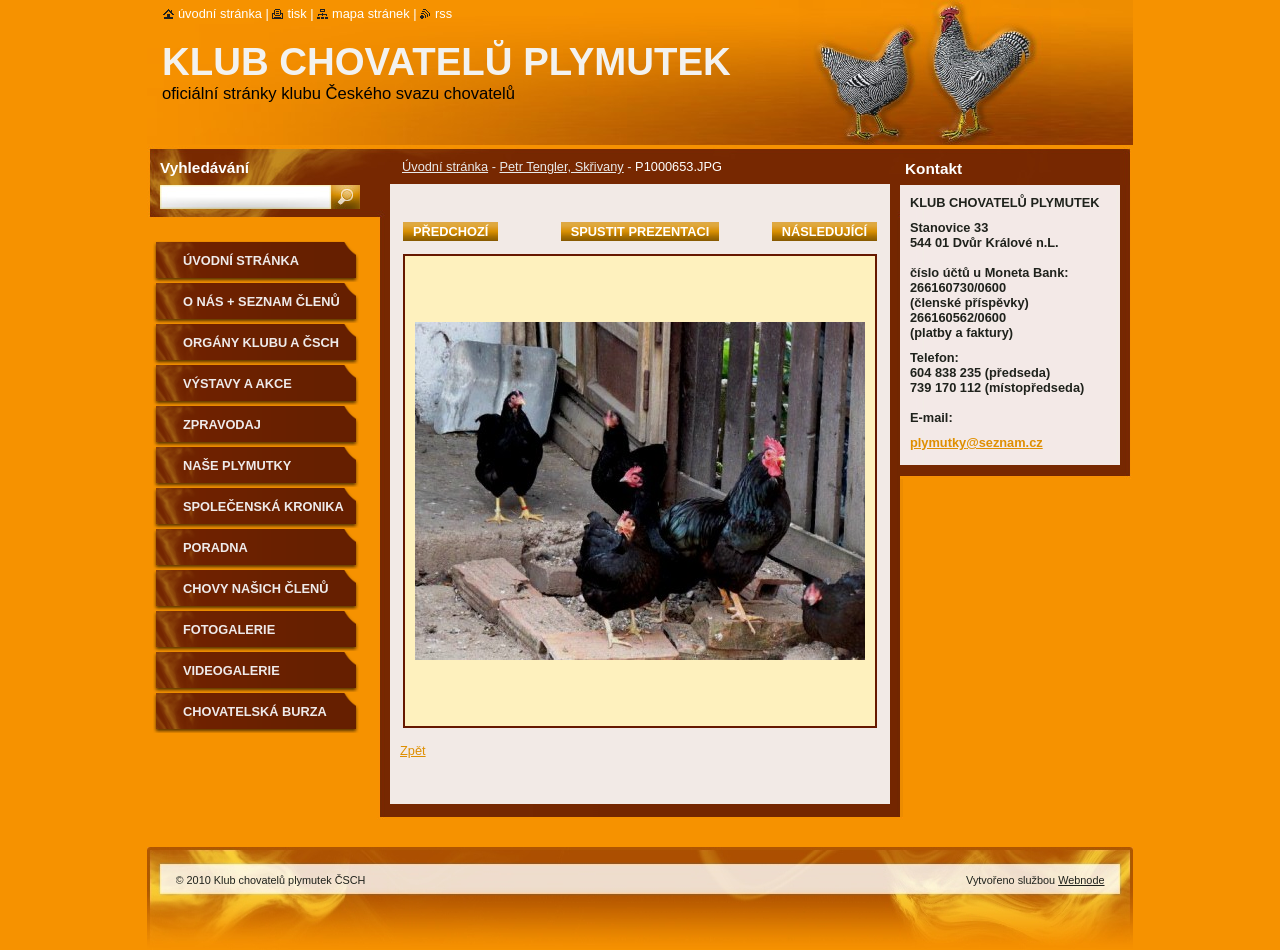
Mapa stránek (371, 13)
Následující (824, 231)
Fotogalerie (229, 629)
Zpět (413, 750)
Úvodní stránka (445, 166)
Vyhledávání (204, 167)
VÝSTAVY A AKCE (237, 383)
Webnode (1081, 880)
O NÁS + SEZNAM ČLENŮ (261, 301)
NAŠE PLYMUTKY (237, 465)
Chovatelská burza (255, 711)
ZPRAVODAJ (222, 424)
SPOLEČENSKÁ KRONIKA (263, 506)
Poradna (215, 547)
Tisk (296, 13)
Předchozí (450, 231)
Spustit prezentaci (640, 231)
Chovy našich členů (256, 588)
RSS (443, 13)
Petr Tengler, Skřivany (561, 166)
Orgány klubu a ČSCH (261, 342)
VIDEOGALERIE (231, 670)
